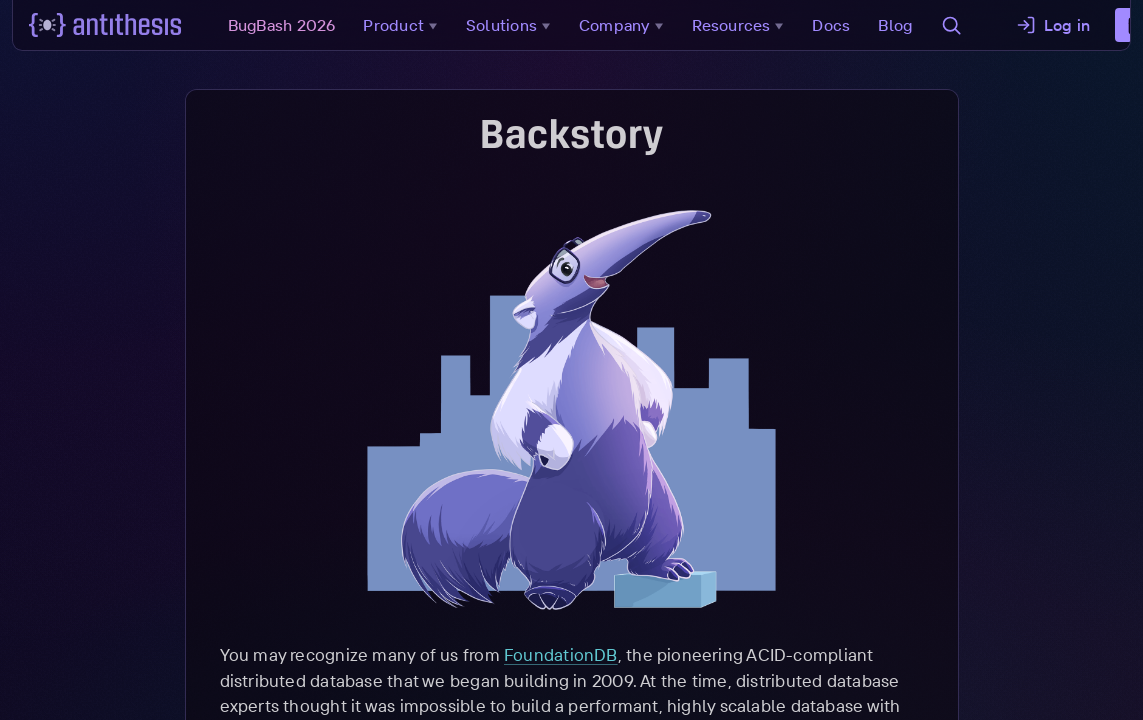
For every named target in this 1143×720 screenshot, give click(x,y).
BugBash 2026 (284, 25)
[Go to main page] (107, 25)
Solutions (512, 25)
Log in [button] (1055, 25)
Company (625, 25)
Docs (834, 25)
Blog (898, 25)
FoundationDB (561, 654)
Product (405, 25)
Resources (742, 25)
